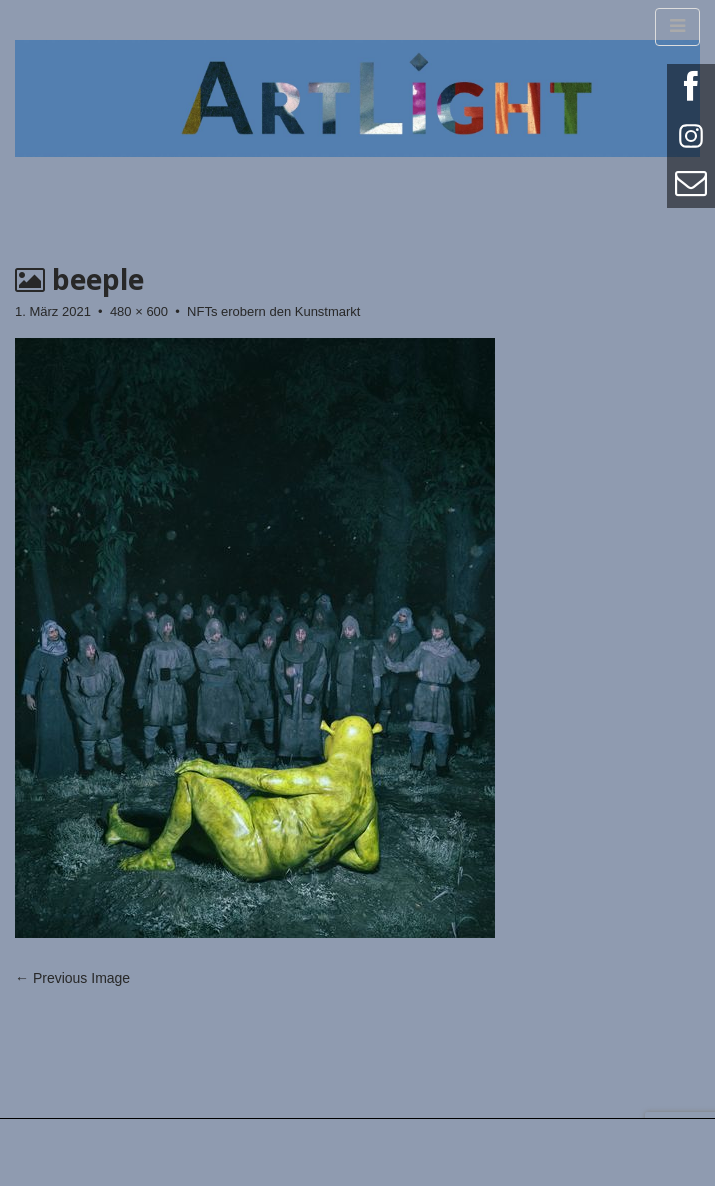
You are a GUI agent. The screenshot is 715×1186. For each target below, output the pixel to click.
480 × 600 (139, 311)
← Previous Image (72, 978)
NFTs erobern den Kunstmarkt (273, 311)
